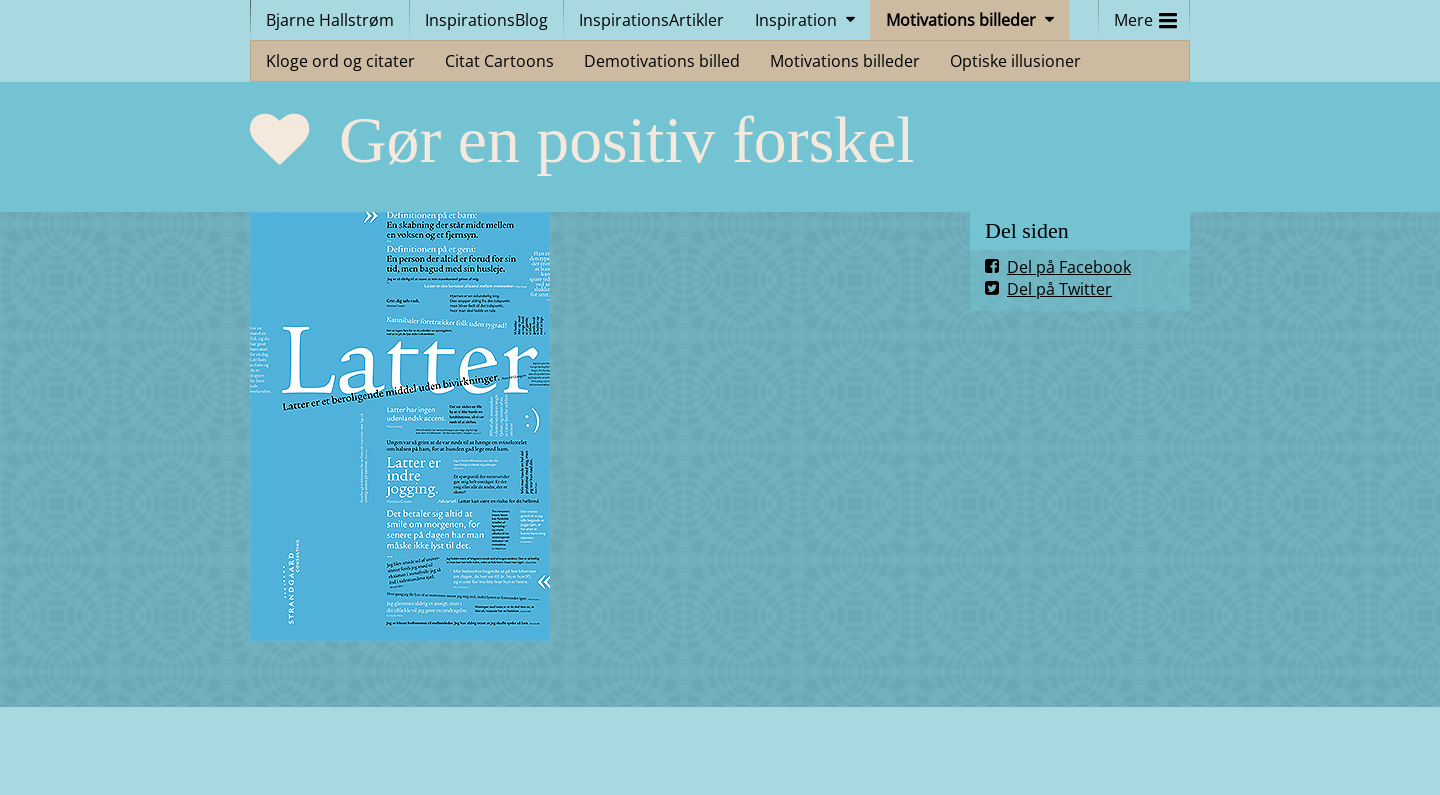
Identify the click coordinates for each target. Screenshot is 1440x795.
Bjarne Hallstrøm (330, 20)
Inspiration (796, 20)
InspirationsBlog (486, 20)
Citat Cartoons (499, 61)
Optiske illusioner (1015, 61)
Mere (1145, 15)
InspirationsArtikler (651, 20)
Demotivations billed (662, 61)
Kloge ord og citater (340, 61)
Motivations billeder (961, 20)
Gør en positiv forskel (627, 139)
